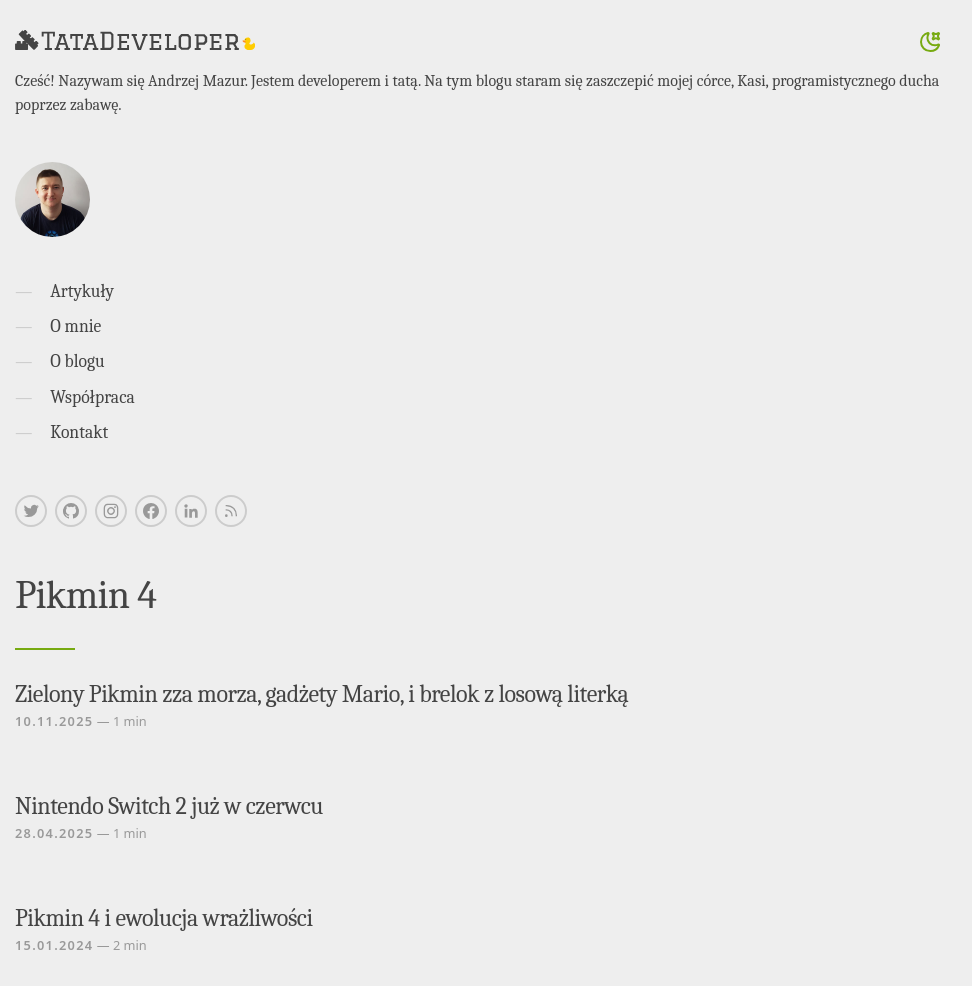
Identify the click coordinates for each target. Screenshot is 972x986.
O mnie (75, 326)
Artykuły (82, 291)
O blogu (77, 361)
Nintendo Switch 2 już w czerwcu (169, 806)
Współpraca (92, 397)
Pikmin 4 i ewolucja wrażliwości (164, 918)
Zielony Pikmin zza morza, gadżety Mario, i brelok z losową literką (321, 694)
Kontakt (79, 432)
